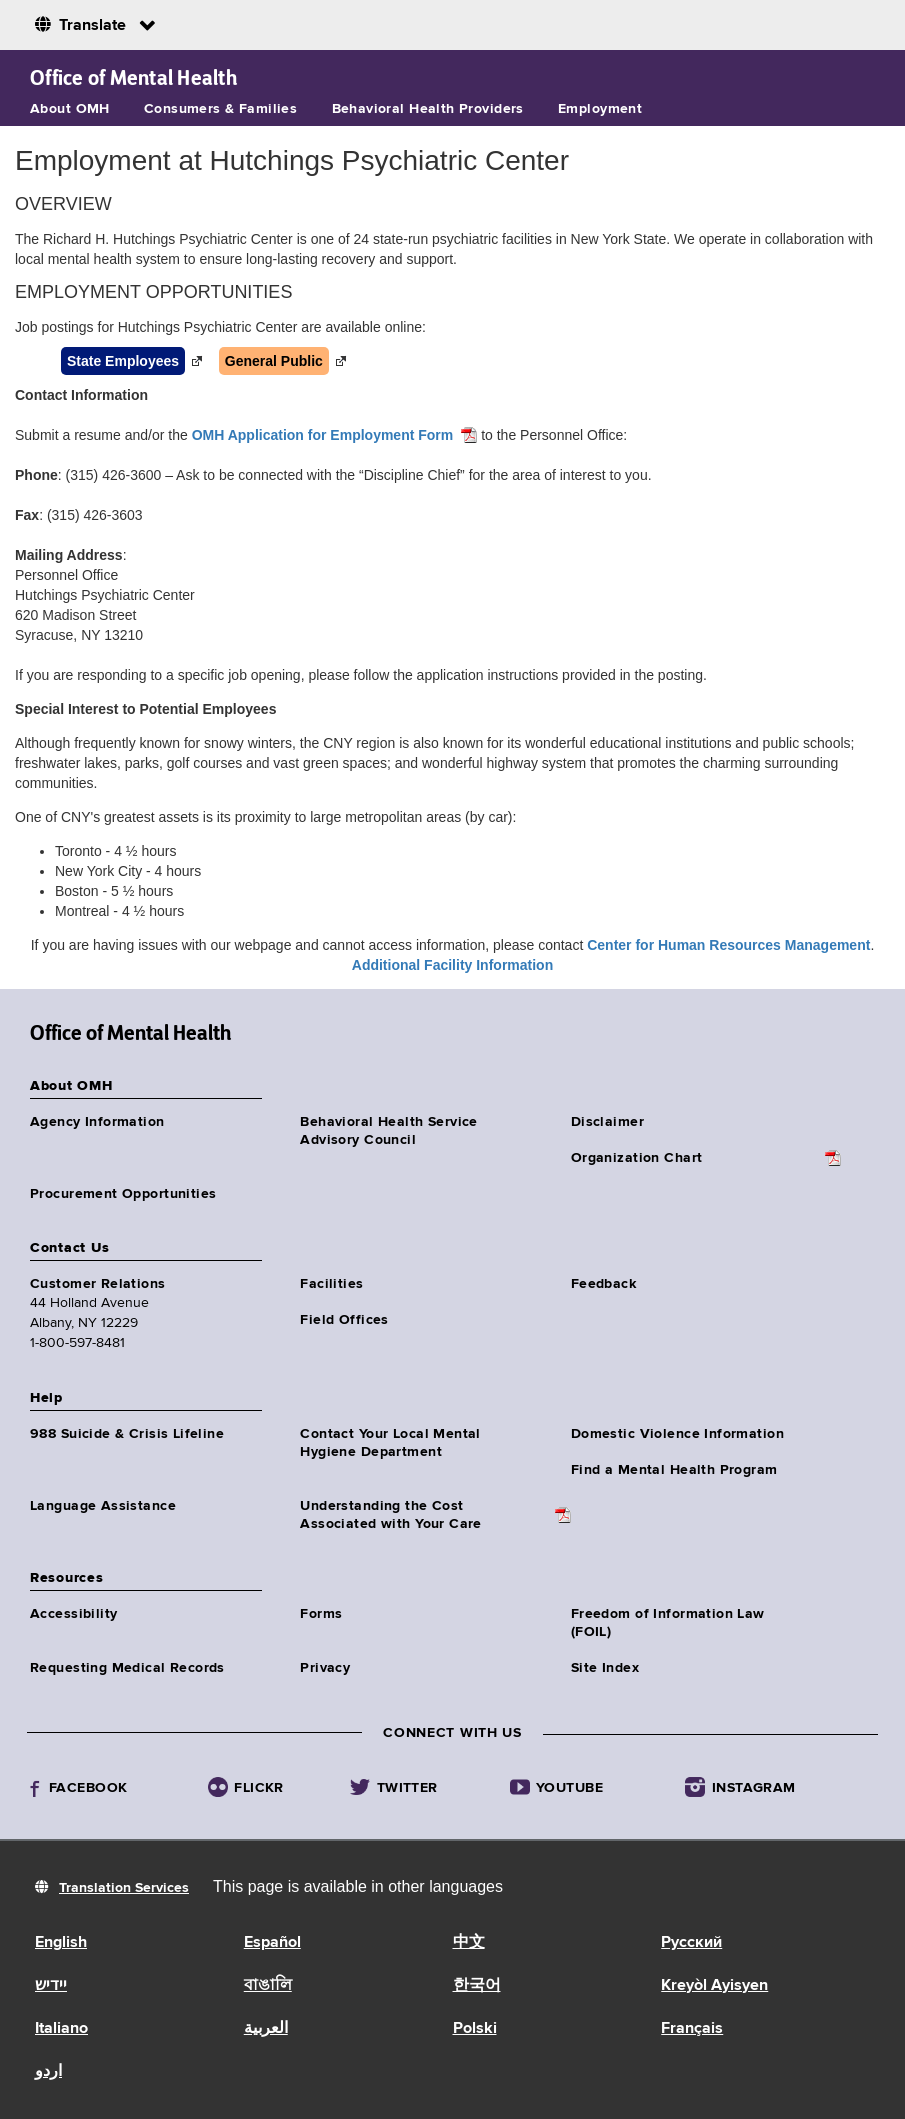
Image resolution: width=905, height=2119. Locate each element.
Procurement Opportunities (123, 1194)
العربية (266, 2029)
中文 (469, 1943)
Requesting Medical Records (127, 1668)
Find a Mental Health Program (674, 1470)
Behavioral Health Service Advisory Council (389, 1131)
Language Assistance (103, 1506)
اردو (48, 2072)
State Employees (123, 361)
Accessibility (73, 1614)
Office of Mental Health (133, 78)
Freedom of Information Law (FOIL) (668, 1623)
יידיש (51, 1986)
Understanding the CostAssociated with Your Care (391, 1515)
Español (272, 1943)
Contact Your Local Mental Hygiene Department (390, 1443)
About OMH (70, 109)
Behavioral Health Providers (428, 109)
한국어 (477, 1986)
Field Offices (344, 1320)
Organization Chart (637, 1158)
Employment (600, 109)
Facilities (331, 1284)
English (61, 1943)
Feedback (603, 1284)
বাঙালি (268, 1986)
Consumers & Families (220, 109)
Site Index (605, 1668)
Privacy (325, 1668)
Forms (321, 1614)
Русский (691, 1943)
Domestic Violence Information (677, 1434)
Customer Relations (98, 1284)
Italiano (61, 2029)
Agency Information (97, 1122)
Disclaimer (607, 1122)
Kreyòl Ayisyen (714, 1986)
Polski (475, 2029)
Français (692, 2029)
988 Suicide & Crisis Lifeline (127, 1434)
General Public (274, 361)
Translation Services (124, 1888)
